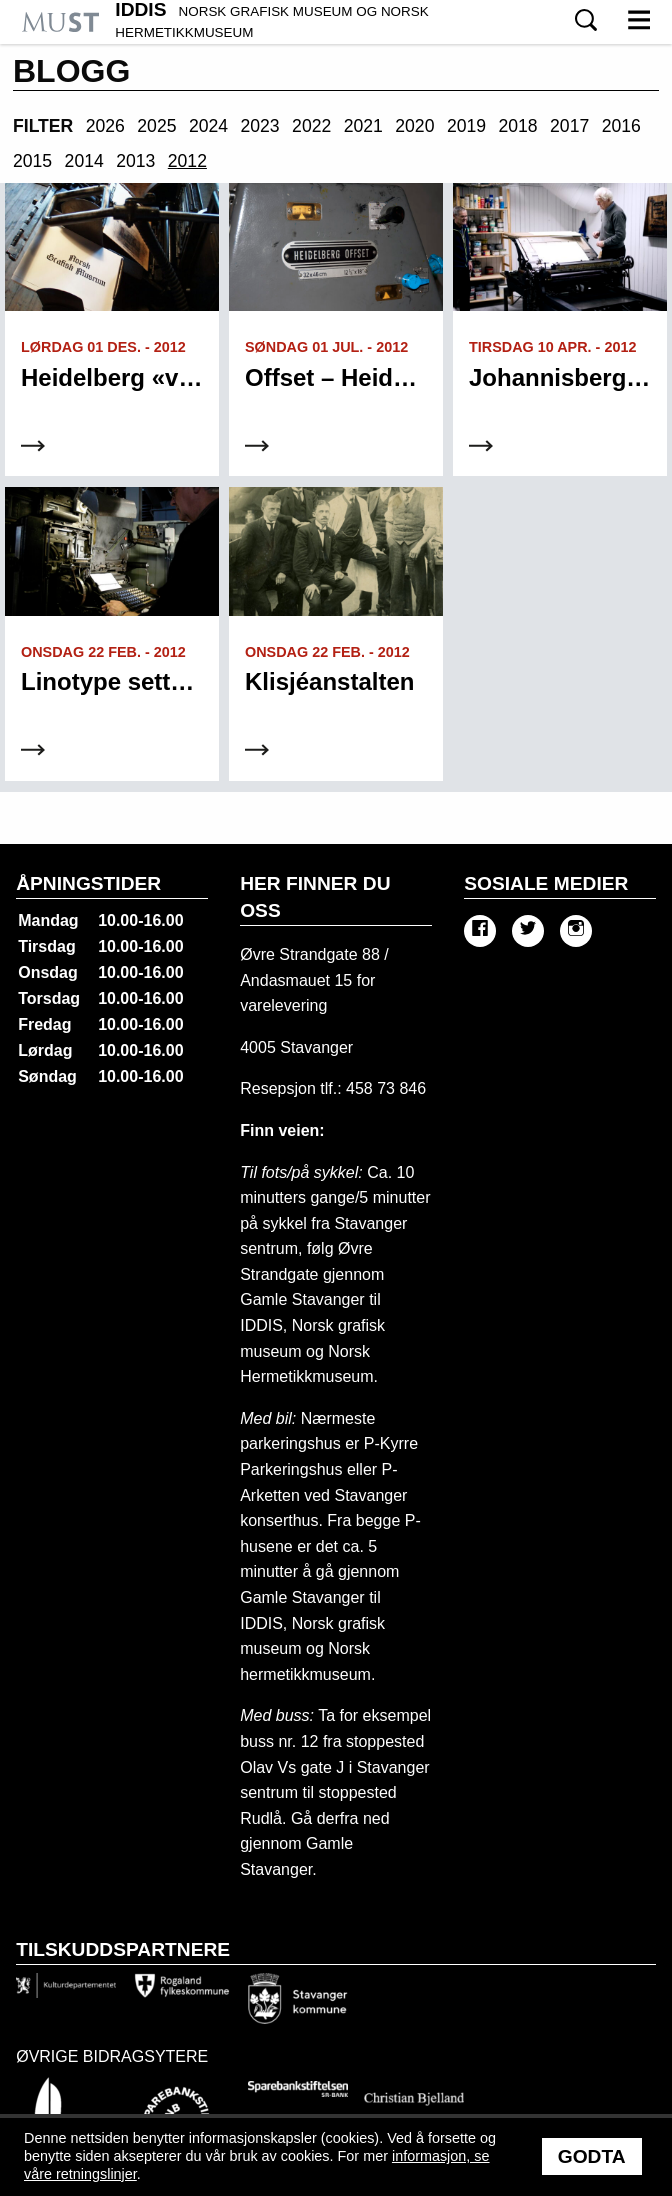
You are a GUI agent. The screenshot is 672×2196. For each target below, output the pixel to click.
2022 (311, 126)
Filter (43, 126)
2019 (466, 126)
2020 (414, 126)
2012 (187, 161)
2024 (208, 126)
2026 (105, 126)
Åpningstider (88, 883)
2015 (32, 161)
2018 (517, 126)
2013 (135, 161)
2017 (569, 126)
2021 (363, 126)
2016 (621, 126)
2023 (260, 126)
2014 (84, 161)
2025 (156, 126)
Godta (592, 2156)
